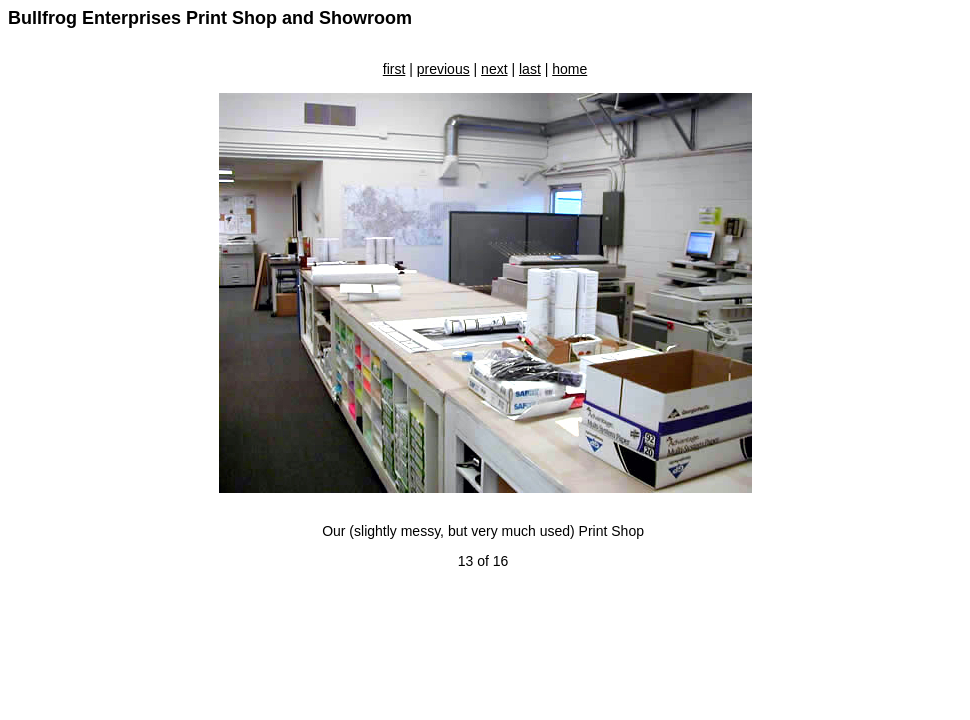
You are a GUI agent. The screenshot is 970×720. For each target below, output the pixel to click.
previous (443, 69)
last (530, 69)
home (569, 69)
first (394, 69)
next (494, 69)
